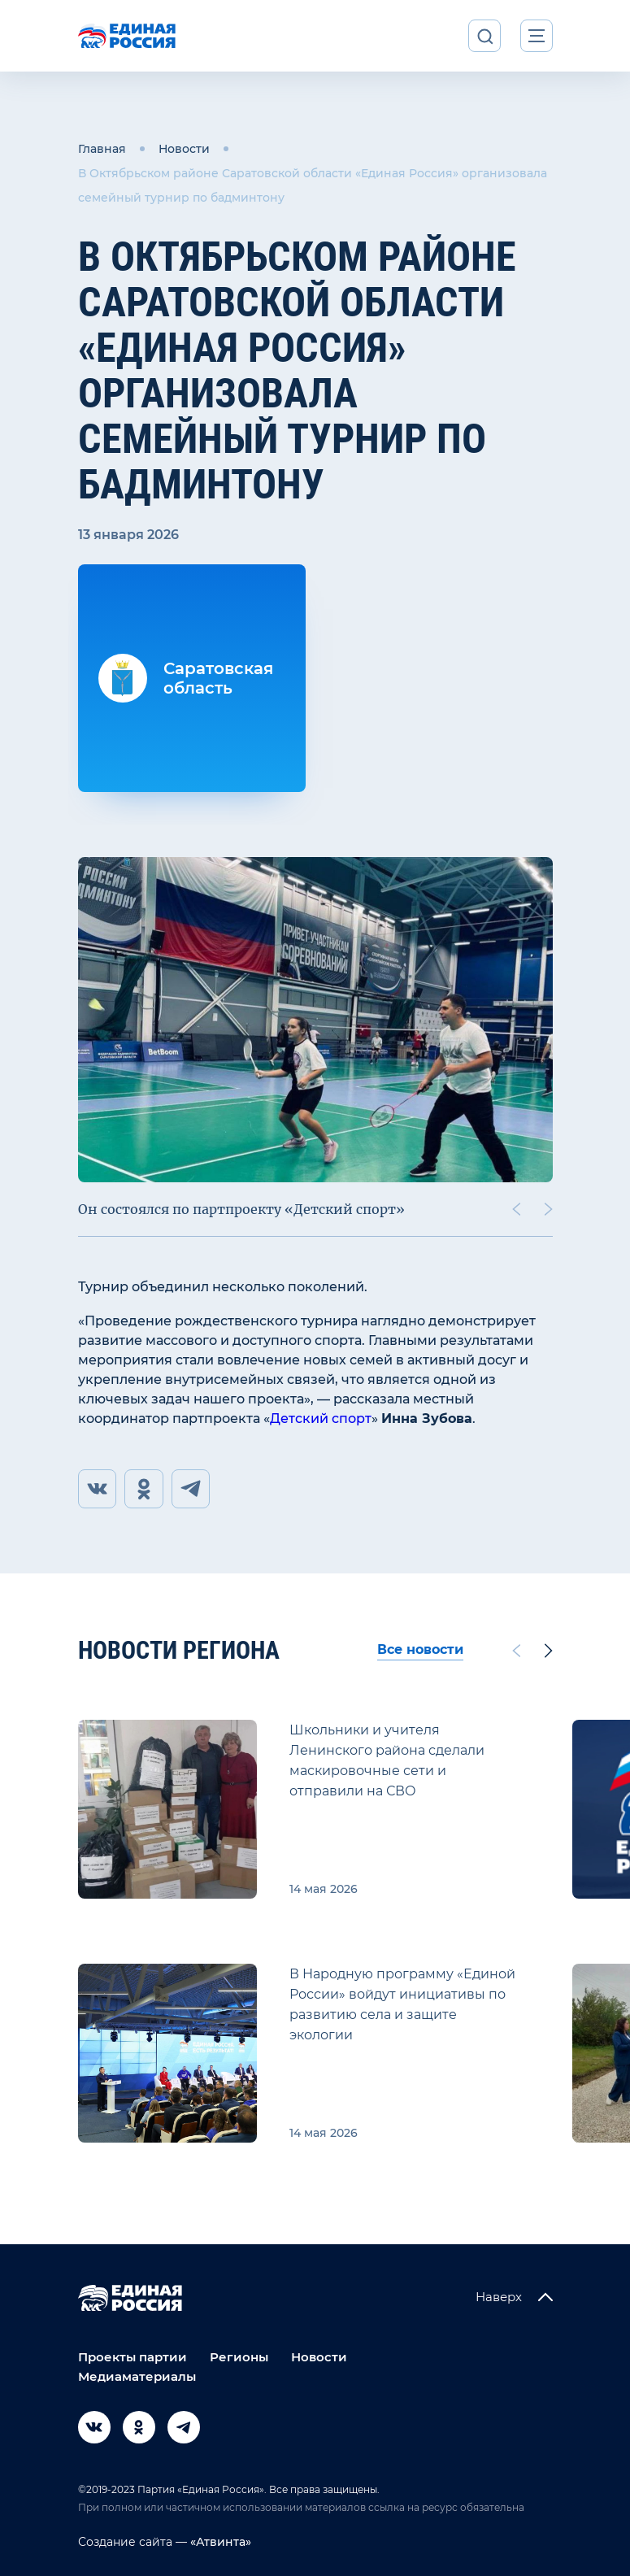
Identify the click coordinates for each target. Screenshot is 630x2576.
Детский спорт (320, 1418)
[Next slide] (548, 1209)
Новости (184, 148)
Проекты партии (132, 2357)
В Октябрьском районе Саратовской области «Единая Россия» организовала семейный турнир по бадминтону (312, 185)
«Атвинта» (219, 2542)
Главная (102, 148)
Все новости (420, 1650)
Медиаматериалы (137, 2376)
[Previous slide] (515, 1209)
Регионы (239, 2357)
